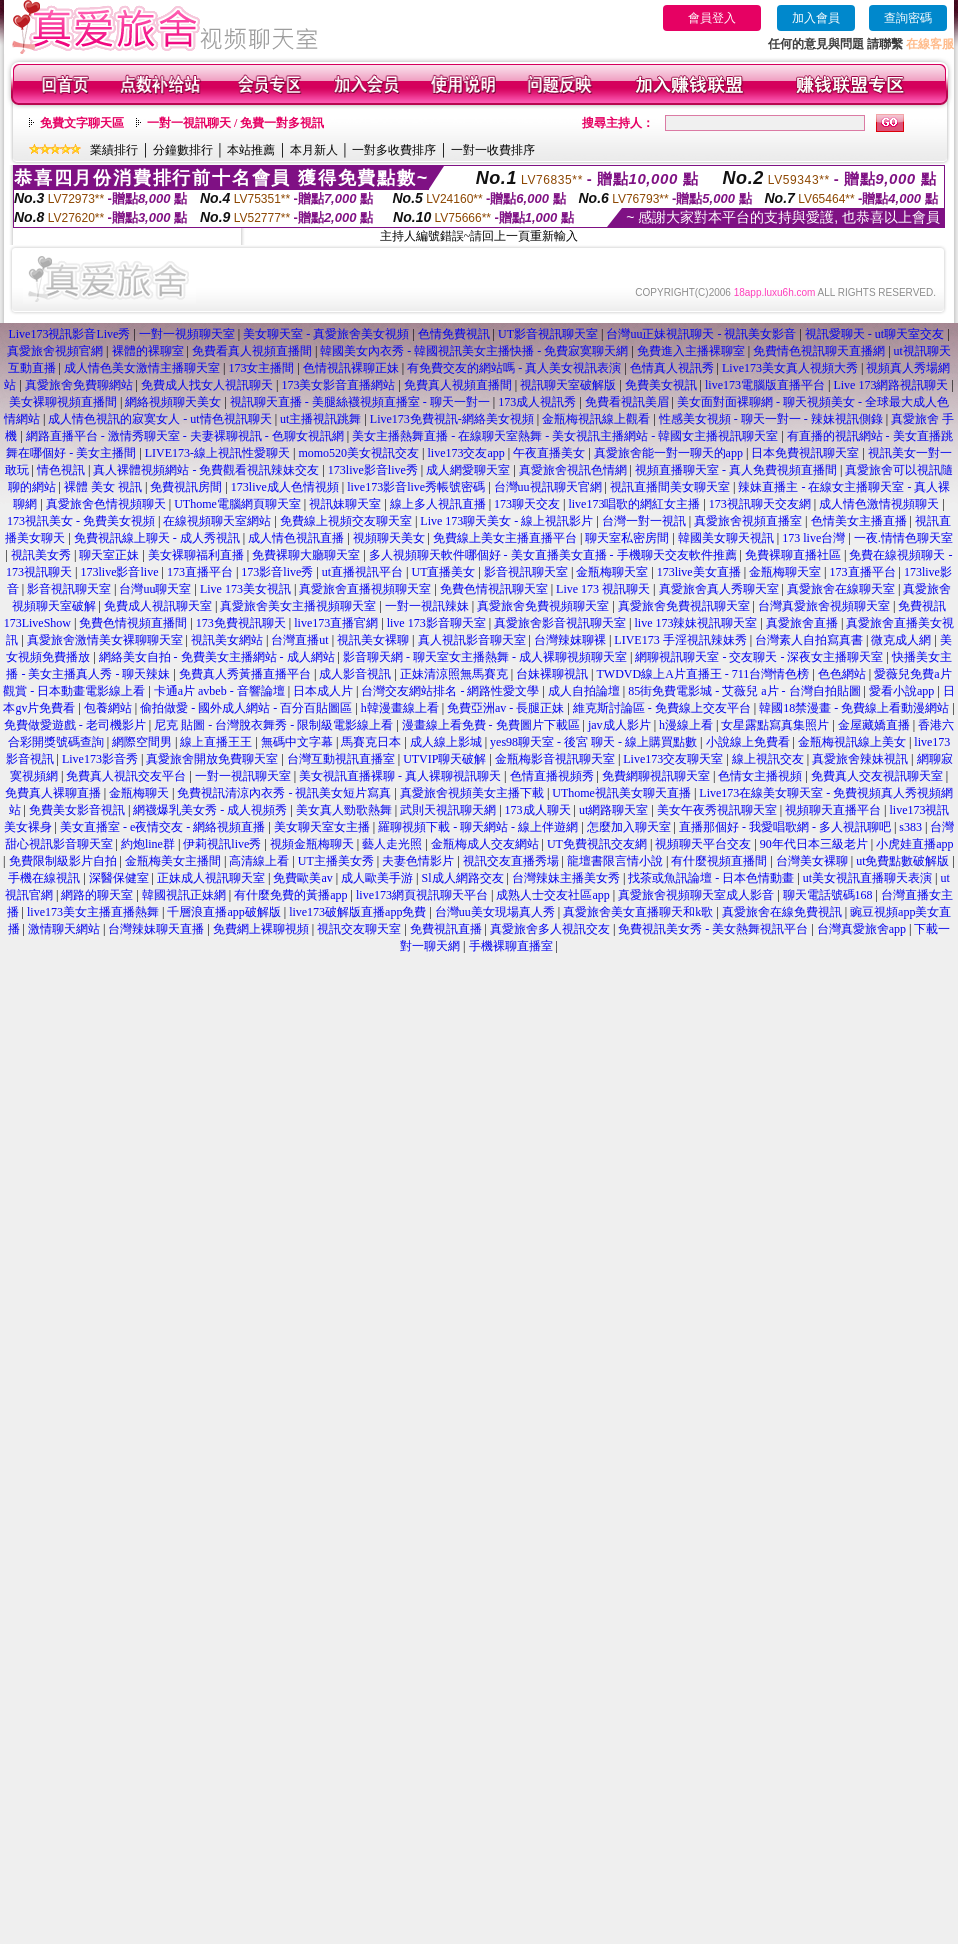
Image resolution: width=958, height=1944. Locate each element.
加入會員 (816, 18)
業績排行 (114, 150)
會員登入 (712, 18)
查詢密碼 (908, 18)
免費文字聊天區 (82, 123)
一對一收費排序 (493, 150)
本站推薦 (251, 150)
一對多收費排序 (394, 150)
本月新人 (314, 150)
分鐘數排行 (183, 150)
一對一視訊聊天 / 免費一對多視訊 (235, 123)
